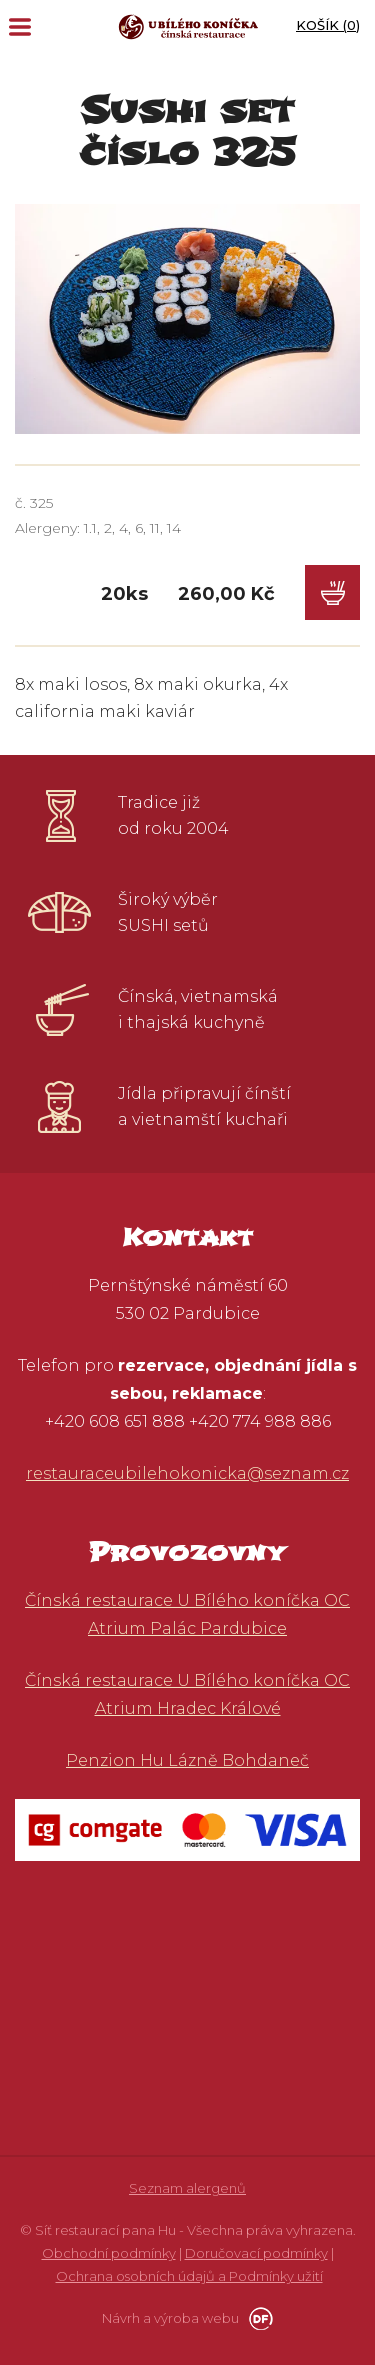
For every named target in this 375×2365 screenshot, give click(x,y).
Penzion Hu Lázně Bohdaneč (187, 1760)
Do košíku (332, 592)
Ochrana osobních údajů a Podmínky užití (189, 2276)
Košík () (328, 25)
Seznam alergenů (187, 2188)
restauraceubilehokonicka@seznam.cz (187, 1473)
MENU (20, 27)
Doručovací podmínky (256, 2253)
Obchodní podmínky (109, 2253)
